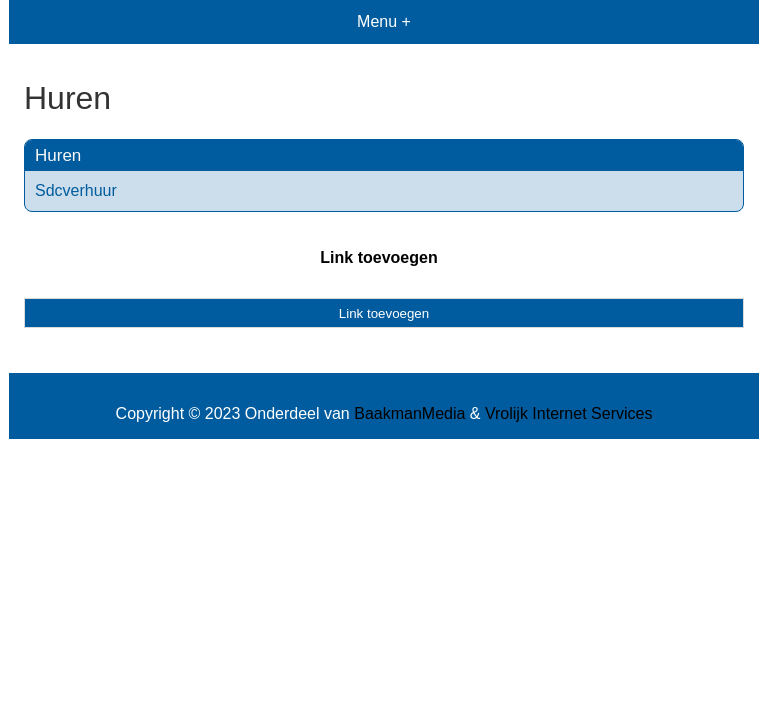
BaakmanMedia (409, 413)
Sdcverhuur (76, 190)
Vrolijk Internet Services (568, 413)
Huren (58, 155)
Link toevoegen (378, 257)
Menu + (384, 21)
